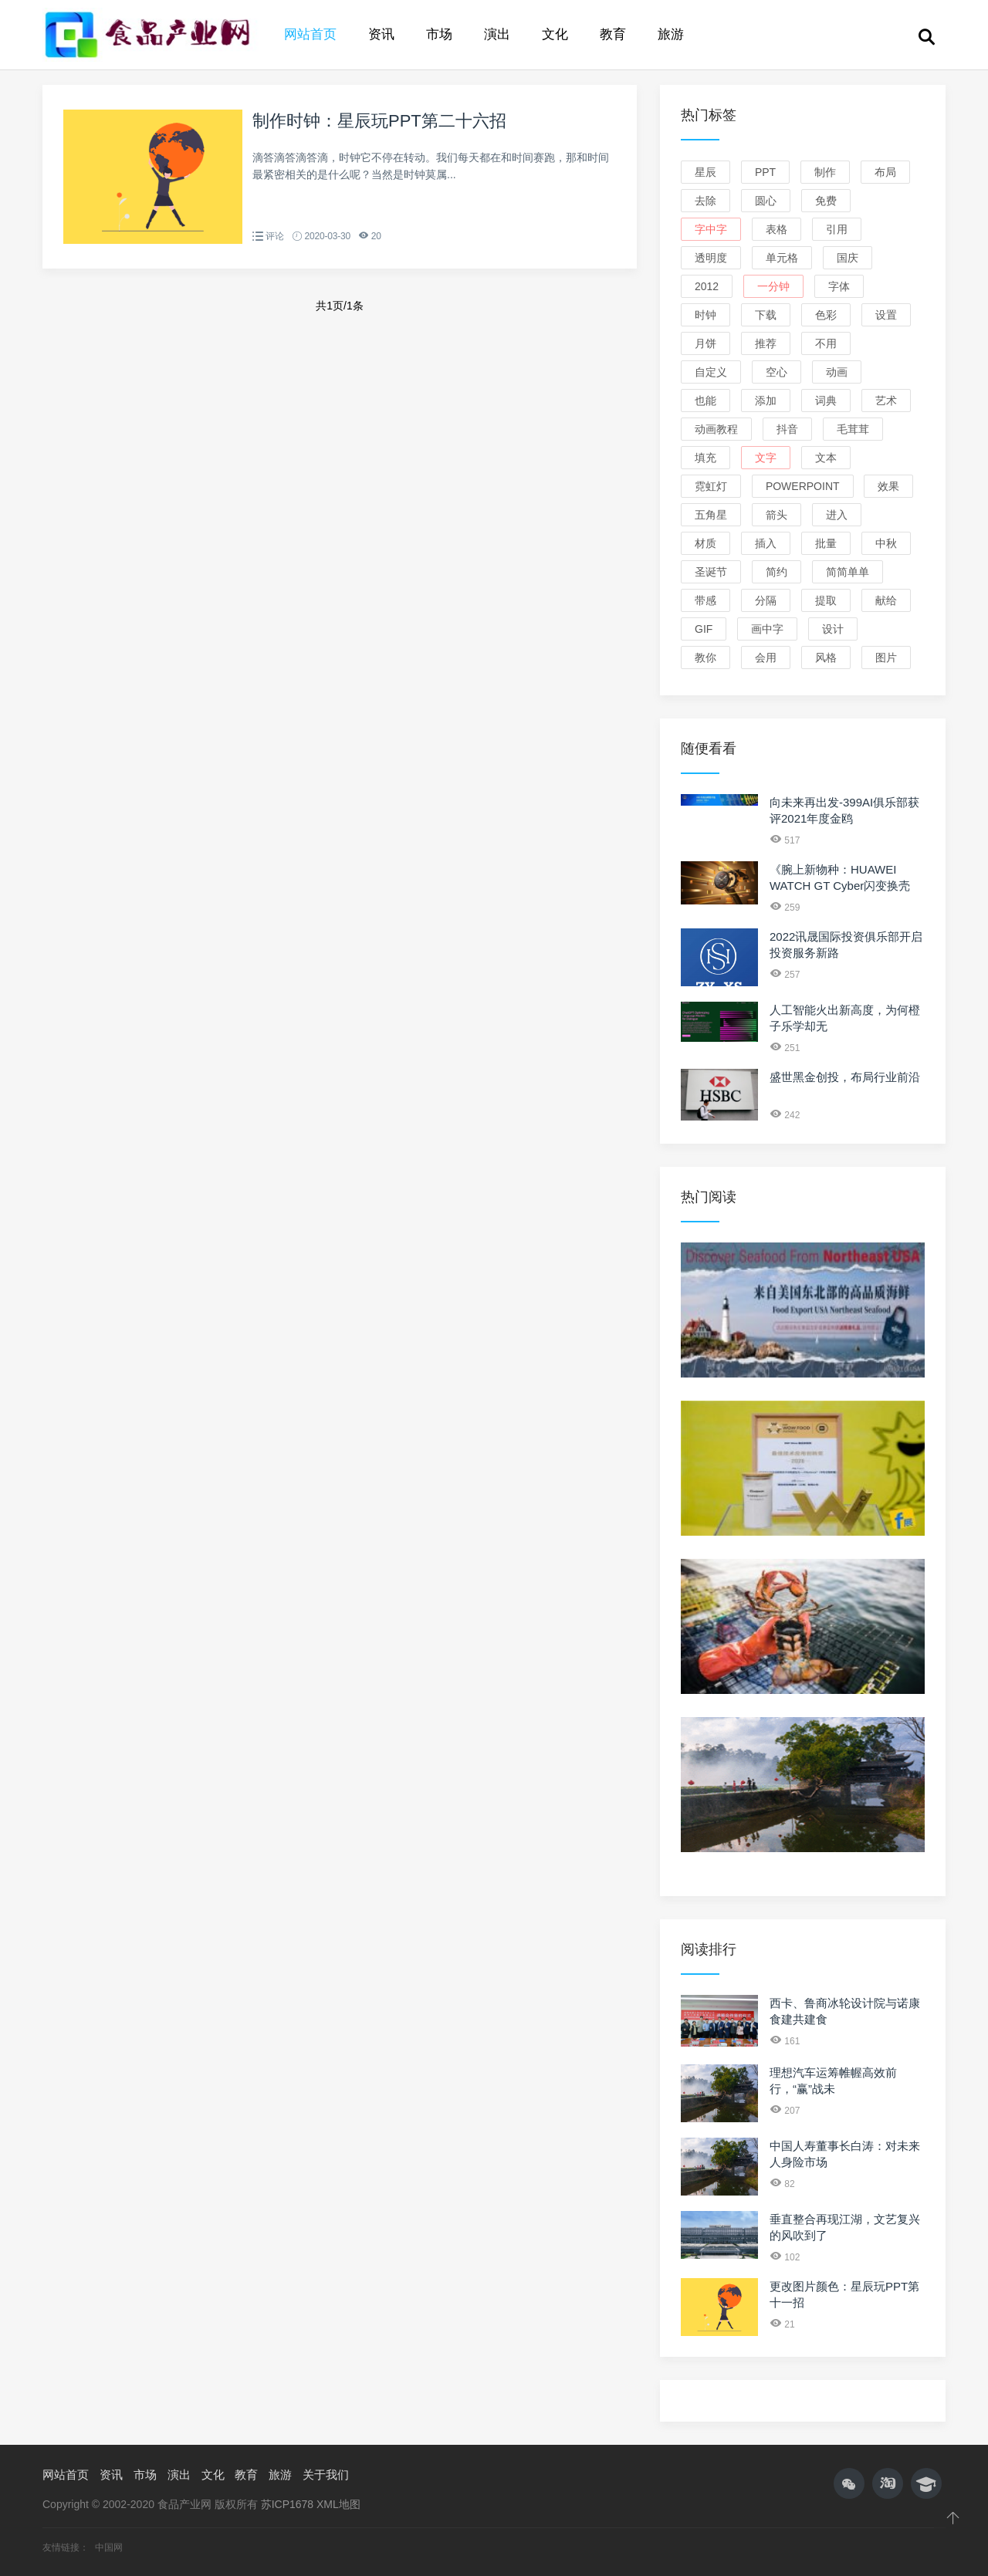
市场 (439, 34)
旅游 (671, 34)
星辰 (705, 172)
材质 (705, 543)
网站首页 (310, 34)
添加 (766, 400)
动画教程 (716, 429)
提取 (826, 600)
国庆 (847, 258)
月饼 (705, 343)
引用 (837, 229)
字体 (839, 286)
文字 (766, 457)
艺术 (886, 400)
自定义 (711, 372)
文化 (555, 34)
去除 (705, 200)
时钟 (705, 315)
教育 (613, 34)
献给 (886, 600)
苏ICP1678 (287, 2504)
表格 (776, 229)
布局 (885, 172)
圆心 (766, 200)
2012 (707, 286)
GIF (703, 629)
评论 (275, 236)
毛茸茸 (853, 429)
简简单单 (847, 572)
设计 (833, 629)
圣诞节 (711, 572)
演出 (497, 34)
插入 (766, 543)
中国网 (109, 2547)
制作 (825, 172)
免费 (826, 200)
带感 (705, 600)
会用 (766, 657)
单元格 (782, 258)
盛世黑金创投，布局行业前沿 (845, 1076)
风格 (826, 657)
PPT (765, 172)
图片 (886, 657)
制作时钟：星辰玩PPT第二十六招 (379, 120)
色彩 (826, 315)
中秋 (886, 543)
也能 (705, 400)
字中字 (711, 229)
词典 (826, 400)
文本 (826, 457)
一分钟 (773, 286)
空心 (776, 372)
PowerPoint (803, 486)
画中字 (767, 629)
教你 (705, 657)
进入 (837, 515)
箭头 (776, 515)
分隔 (766, 600)
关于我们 (326, 2474)
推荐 (766, 343)
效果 (888, 486)
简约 (776, 572)
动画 (837, 372)
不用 (826, 343)
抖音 (787, 429)
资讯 (381, 34)
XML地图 (338, 2504)
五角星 (711, 515)
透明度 (711, 258)
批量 (826, 543)
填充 (705, 457)
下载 (766, 315)
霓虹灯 (711, 486)
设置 (886, 315)
